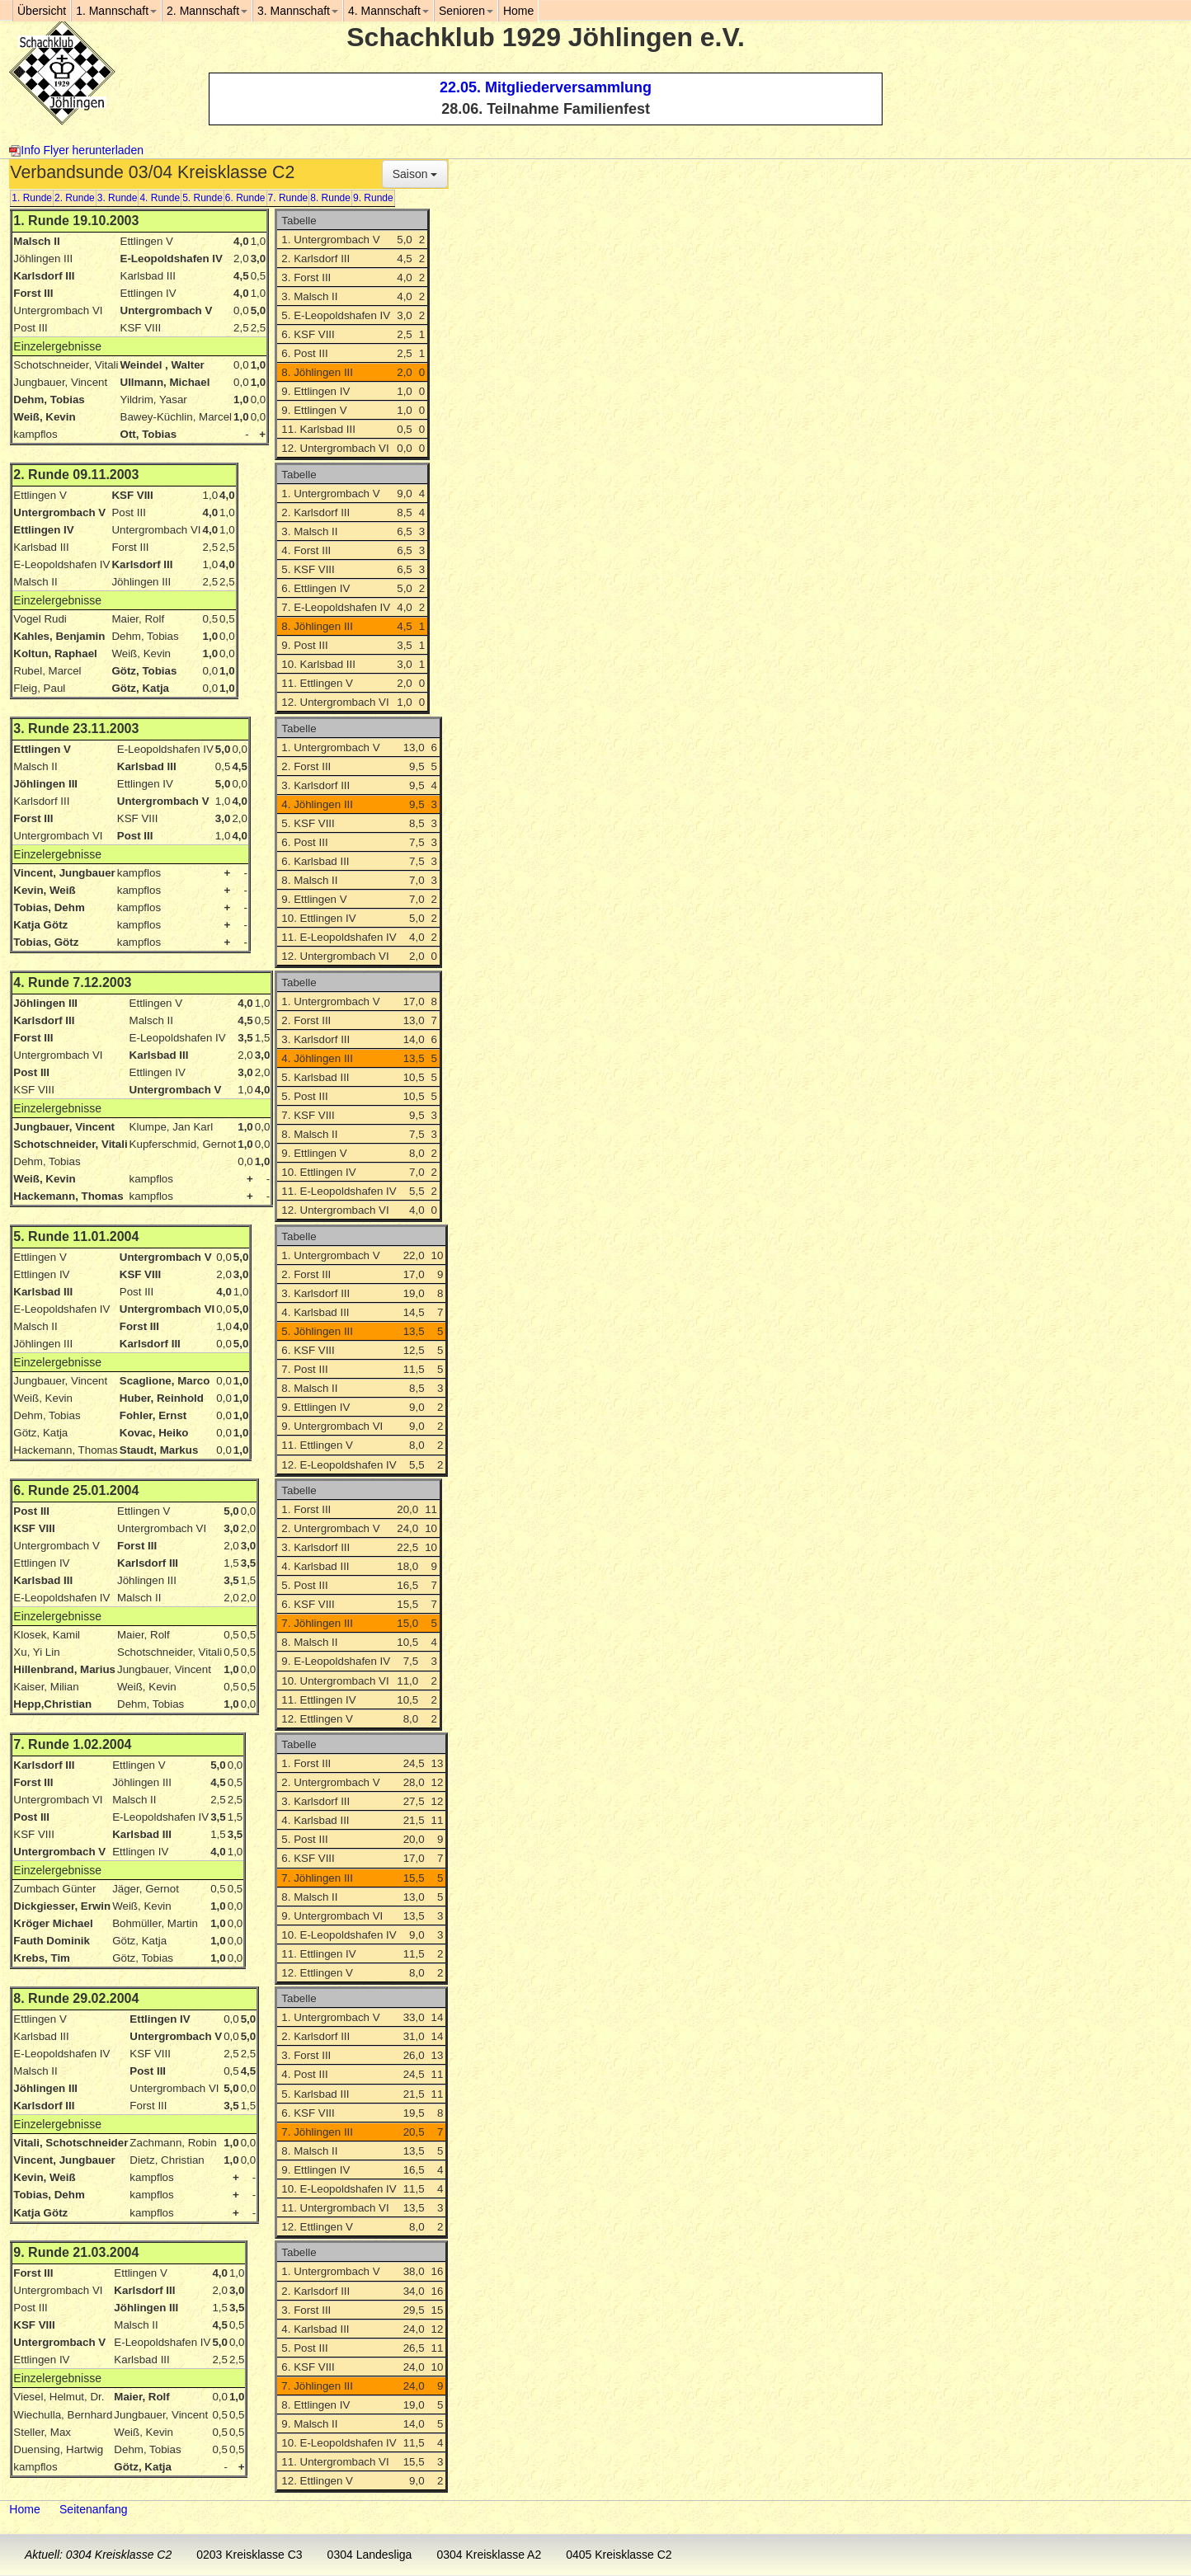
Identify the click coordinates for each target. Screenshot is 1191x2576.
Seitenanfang (93, 2509)
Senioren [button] (466, 10)
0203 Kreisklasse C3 (249, 2554)
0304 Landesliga (369, 2554)
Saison (415, 174)
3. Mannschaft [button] (297, 10)
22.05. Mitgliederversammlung (546, 87)
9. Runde (373, 198)
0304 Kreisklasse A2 (488, 2554)
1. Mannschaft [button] (116, 10)
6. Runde (245, 198)
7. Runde (288, 198)
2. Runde (74, 198)
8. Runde (330, 198)
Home (24, 2509)
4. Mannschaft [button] (388, 10)
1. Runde (32, 198)
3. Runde (117, 198)
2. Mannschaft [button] (207, 10)
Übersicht (41, 10)
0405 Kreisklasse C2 (618, 2554)
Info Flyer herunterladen (76, 150)
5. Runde (202, 198)
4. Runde (159, 198)
